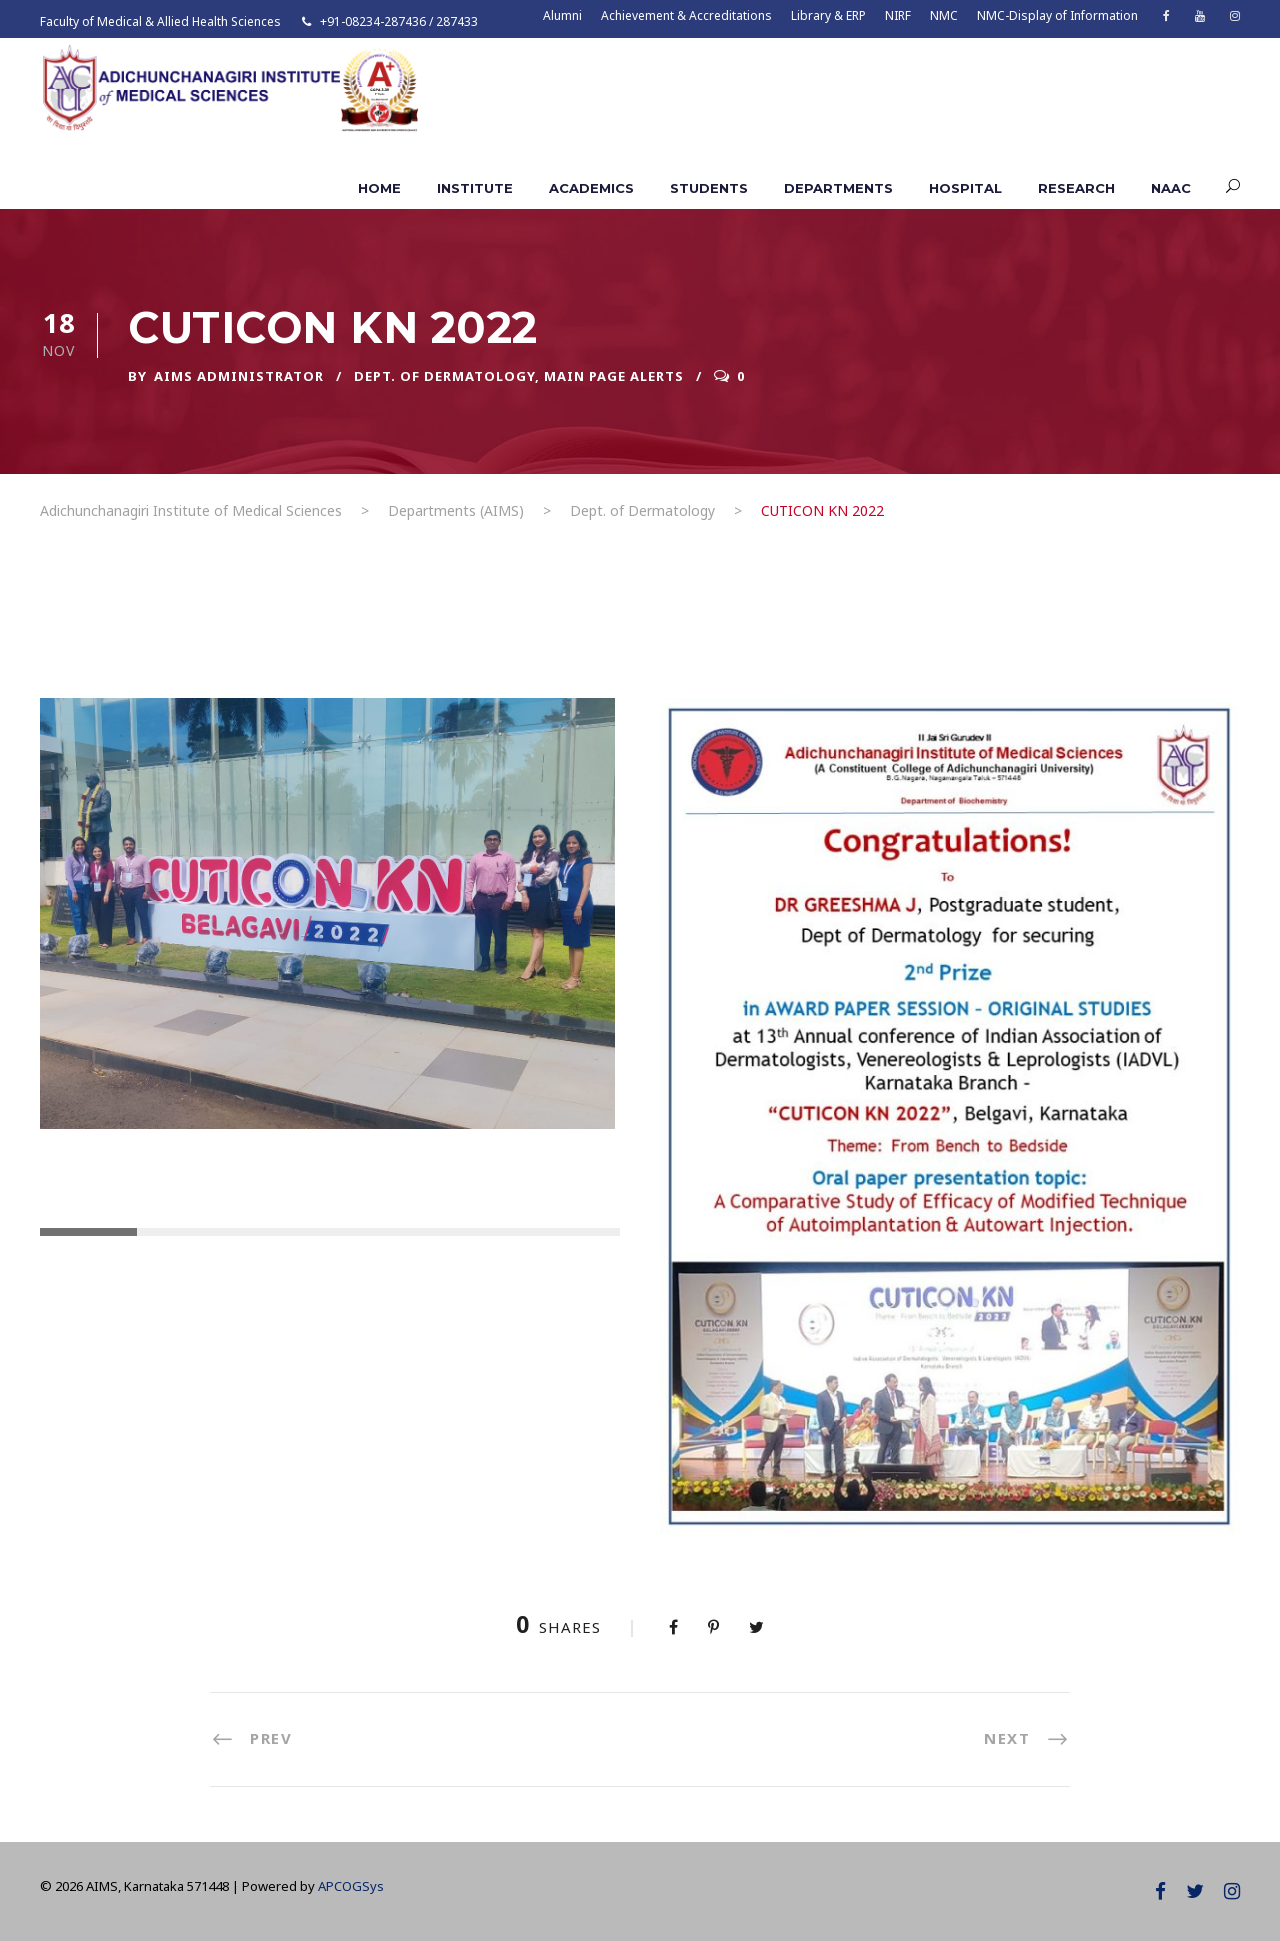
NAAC (1171, 188)
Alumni (562, 15)
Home (379, 188)
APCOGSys (351, 1886)
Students (709, 188)
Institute (475, 188)
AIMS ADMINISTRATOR (239, 376)
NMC (944, 15)
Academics (591, 188)
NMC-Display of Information (1057, 15)
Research (1076, 188)
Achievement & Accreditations (686, 15)
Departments (838, 188)
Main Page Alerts (614, 376)
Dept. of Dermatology (444, 376)
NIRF (898, 15)
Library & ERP (828, 15)
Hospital (965, 188)
